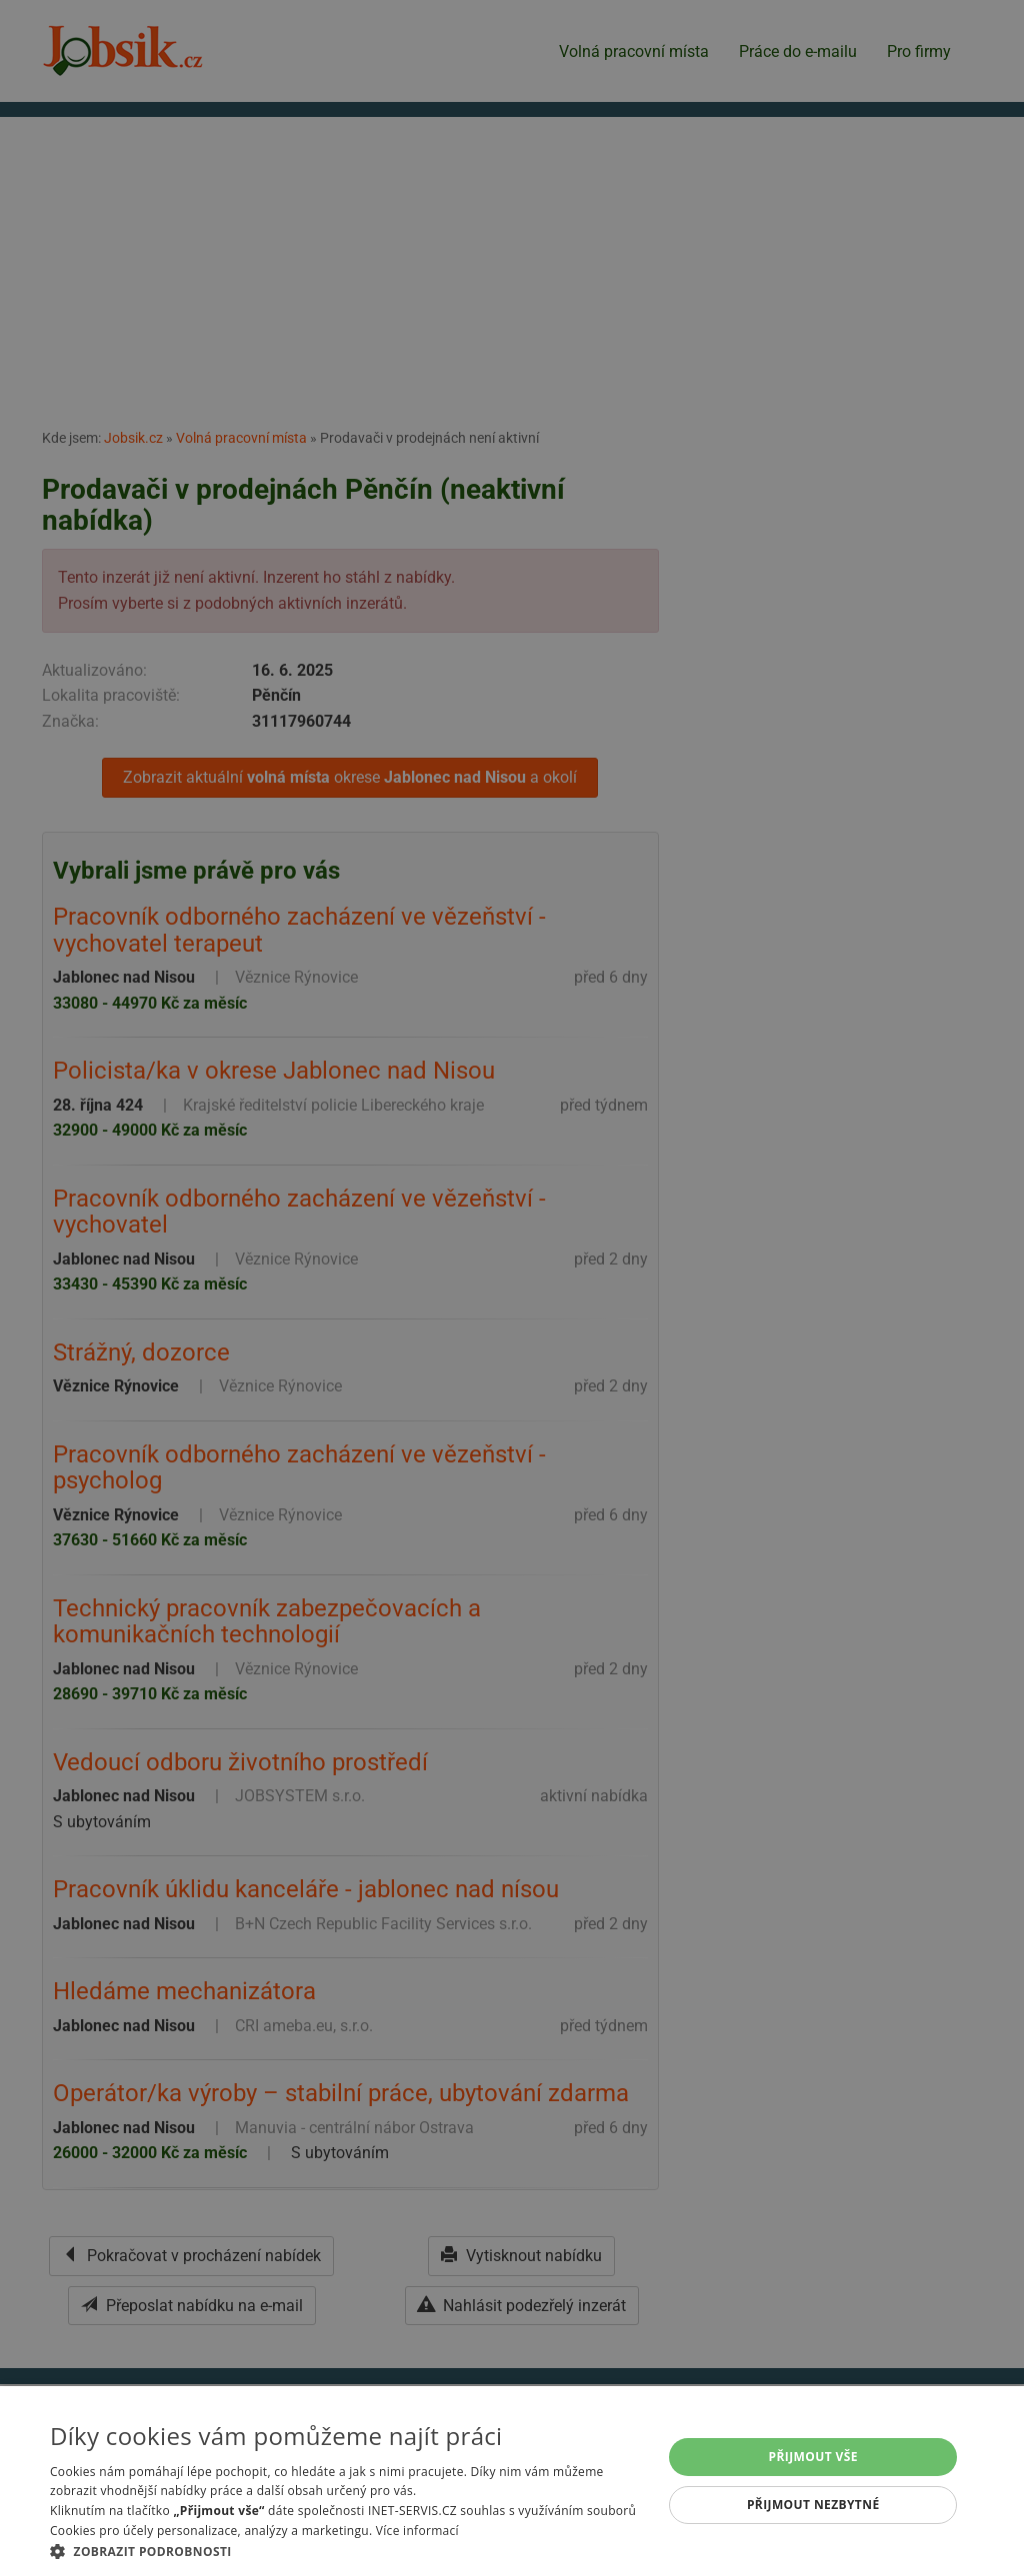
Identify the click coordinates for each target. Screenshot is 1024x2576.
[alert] (512, 1288)
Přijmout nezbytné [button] (813, 2504)
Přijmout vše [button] (813, 2456)
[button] (347, 2551)
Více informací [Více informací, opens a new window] (417, 2530)
